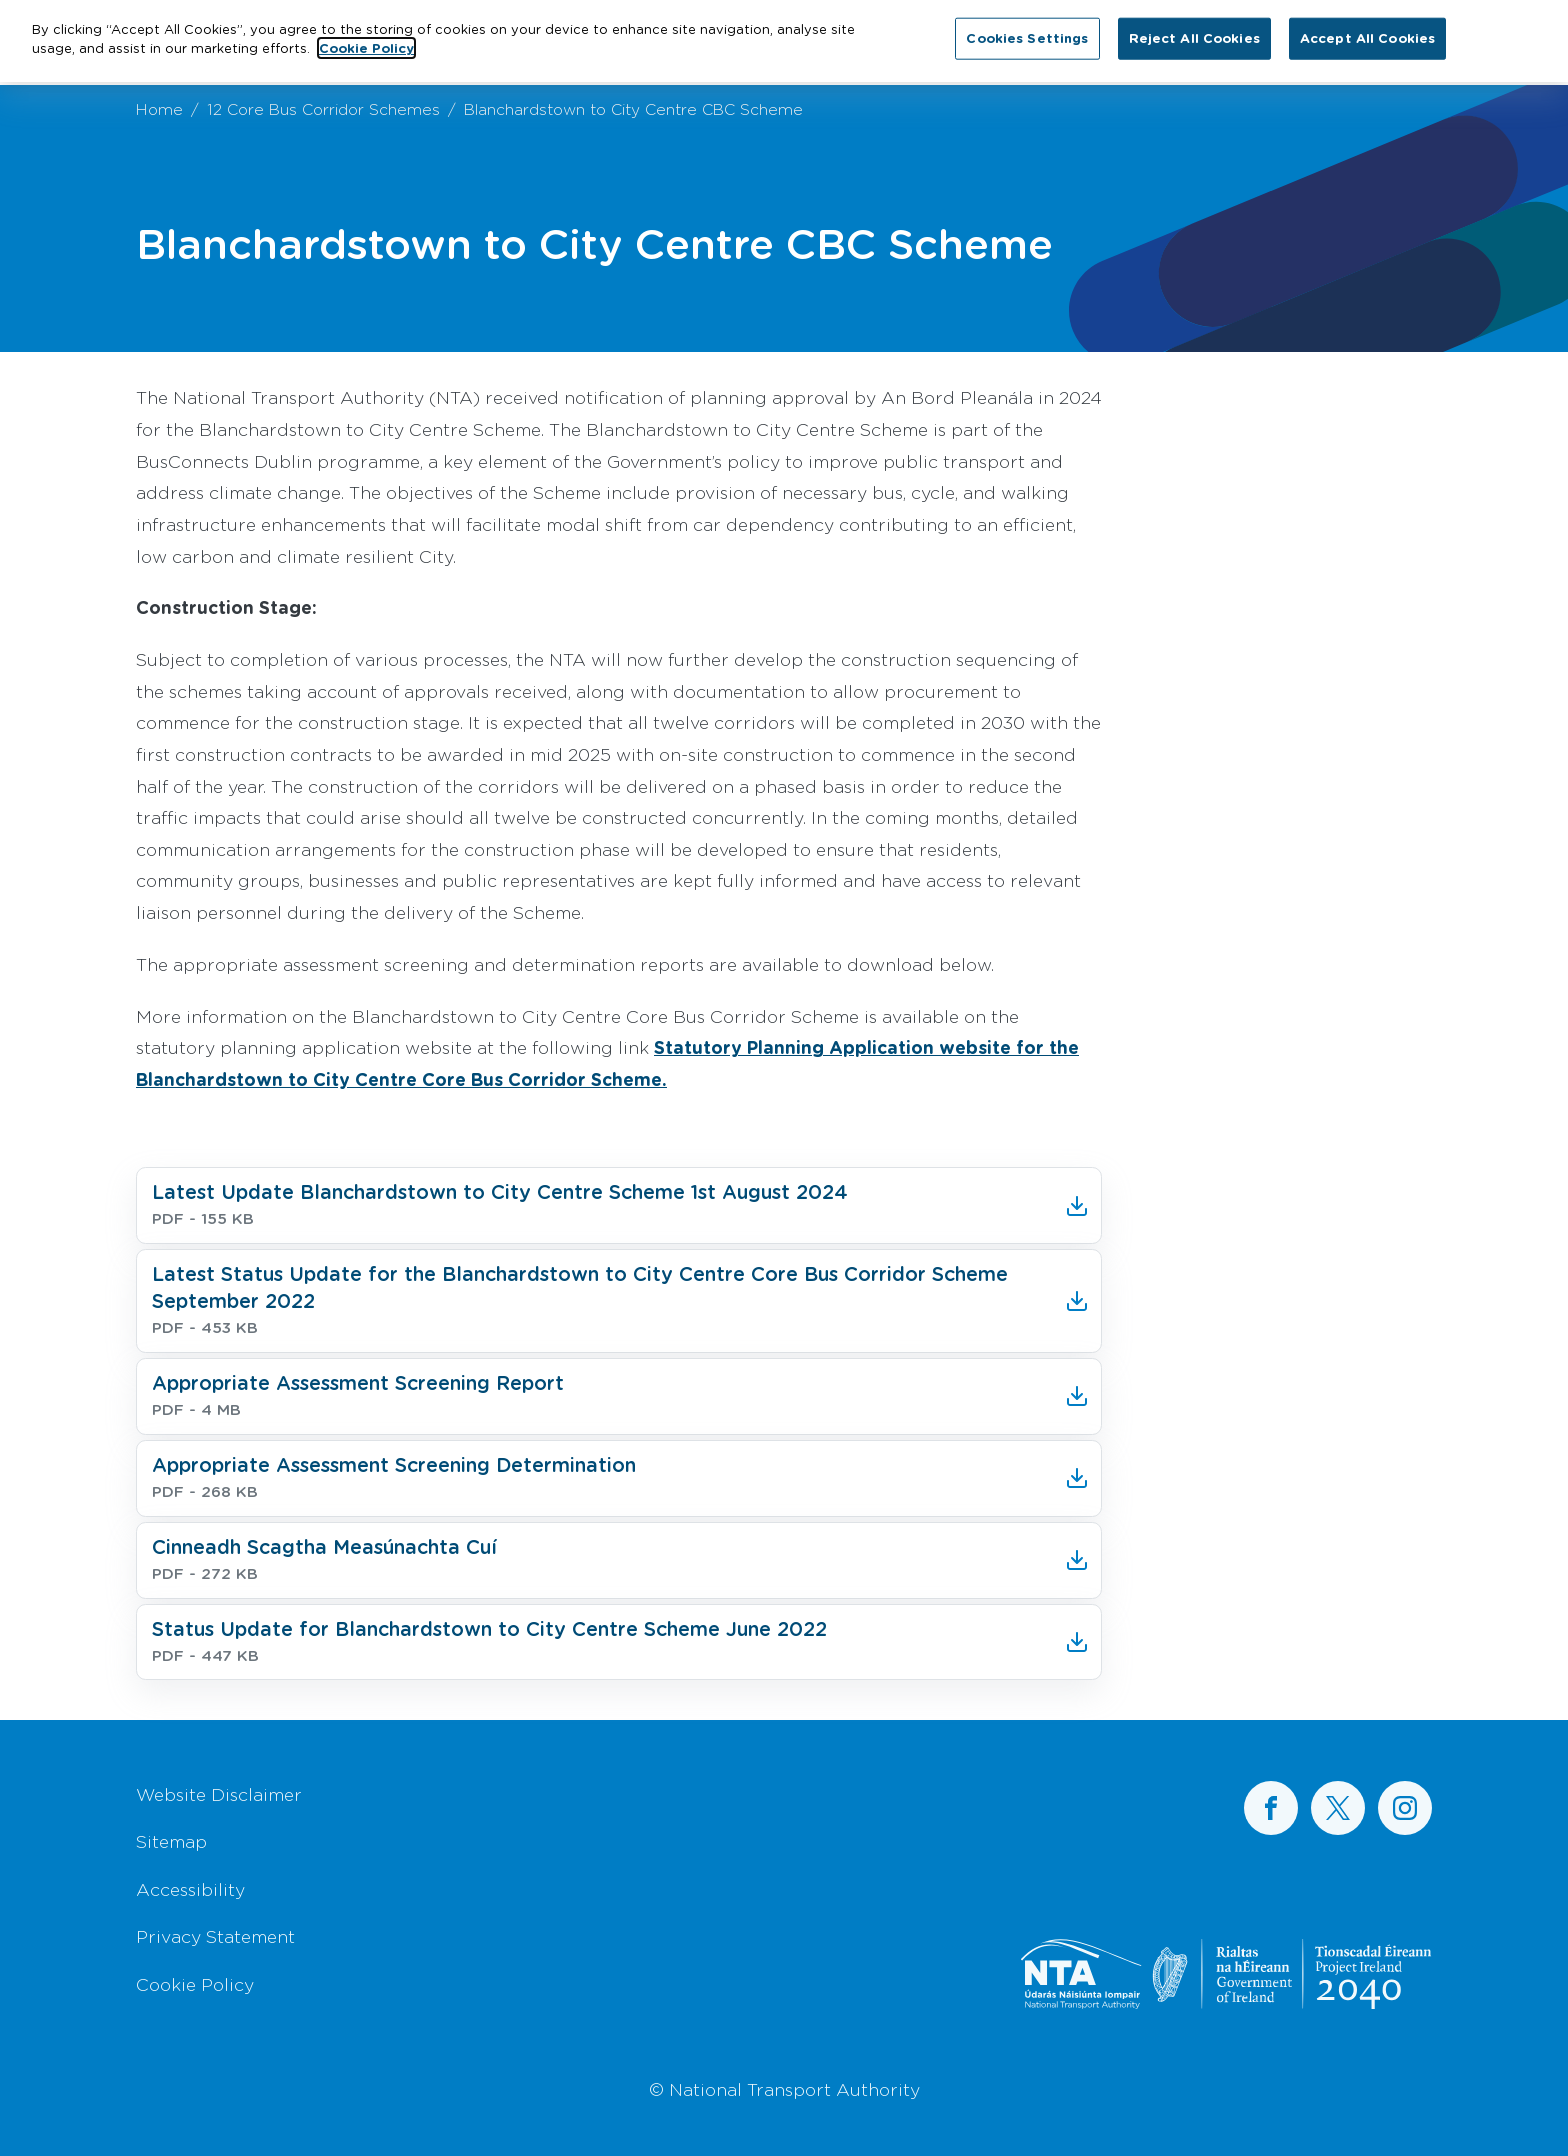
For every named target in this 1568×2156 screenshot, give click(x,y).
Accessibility (190, 1889)
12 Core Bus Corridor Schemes (323, 108)
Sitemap (171, 1841)
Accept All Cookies (1367, 26)
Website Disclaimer (219, 1794)
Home (159, 108)
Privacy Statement (215, 1936)
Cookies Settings (1027, 26)
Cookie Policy (195, 1984)
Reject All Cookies (1194, 26)
